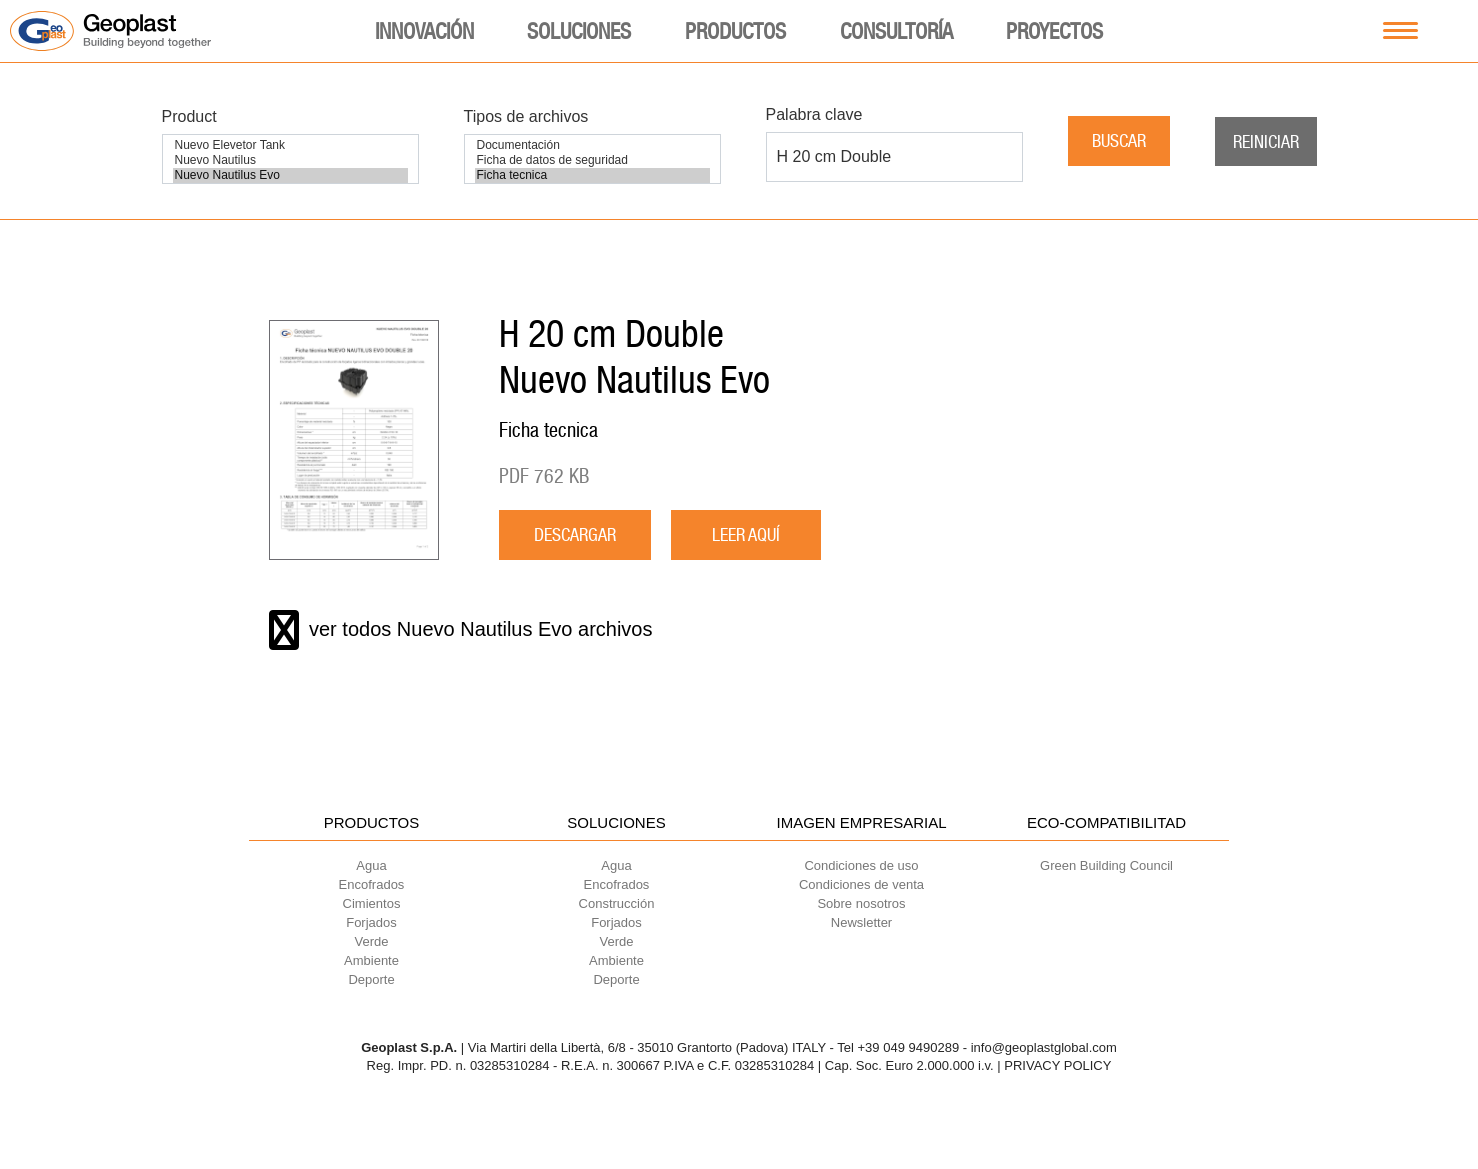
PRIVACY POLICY (1057, 1065)
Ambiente (371, 960)
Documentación (592, 145)
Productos (735, 31)
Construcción (617, 903)
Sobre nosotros (861, 903)
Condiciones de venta (861, 884)
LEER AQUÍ (746, 534)
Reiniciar (1266, 141)
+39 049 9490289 (909, 1047)
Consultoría (896, 31)
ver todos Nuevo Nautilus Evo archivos (461, 630)
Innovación (424, 31)
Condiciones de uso (861, 865)
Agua (371, 865)
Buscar (1119, 140)
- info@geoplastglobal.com (1040, 1047)
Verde (372, 941)
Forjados (371, 922)
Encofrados (372, 884)
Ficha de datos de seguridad (592, 160)
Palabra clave (814, 114)
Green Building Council (1106, 865)
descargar (575, 534)
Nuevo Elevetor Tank (290, 145)
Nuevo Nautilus (290, 160)
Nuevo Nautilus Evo (290, 175)
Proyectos (1054, 31)
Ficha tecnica (592, 175)
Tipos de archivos (526, 116)
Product (189, 116)
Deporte (371, 979)
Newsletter (861, 922)
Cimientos (372, 903)
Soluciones (579, 31)
